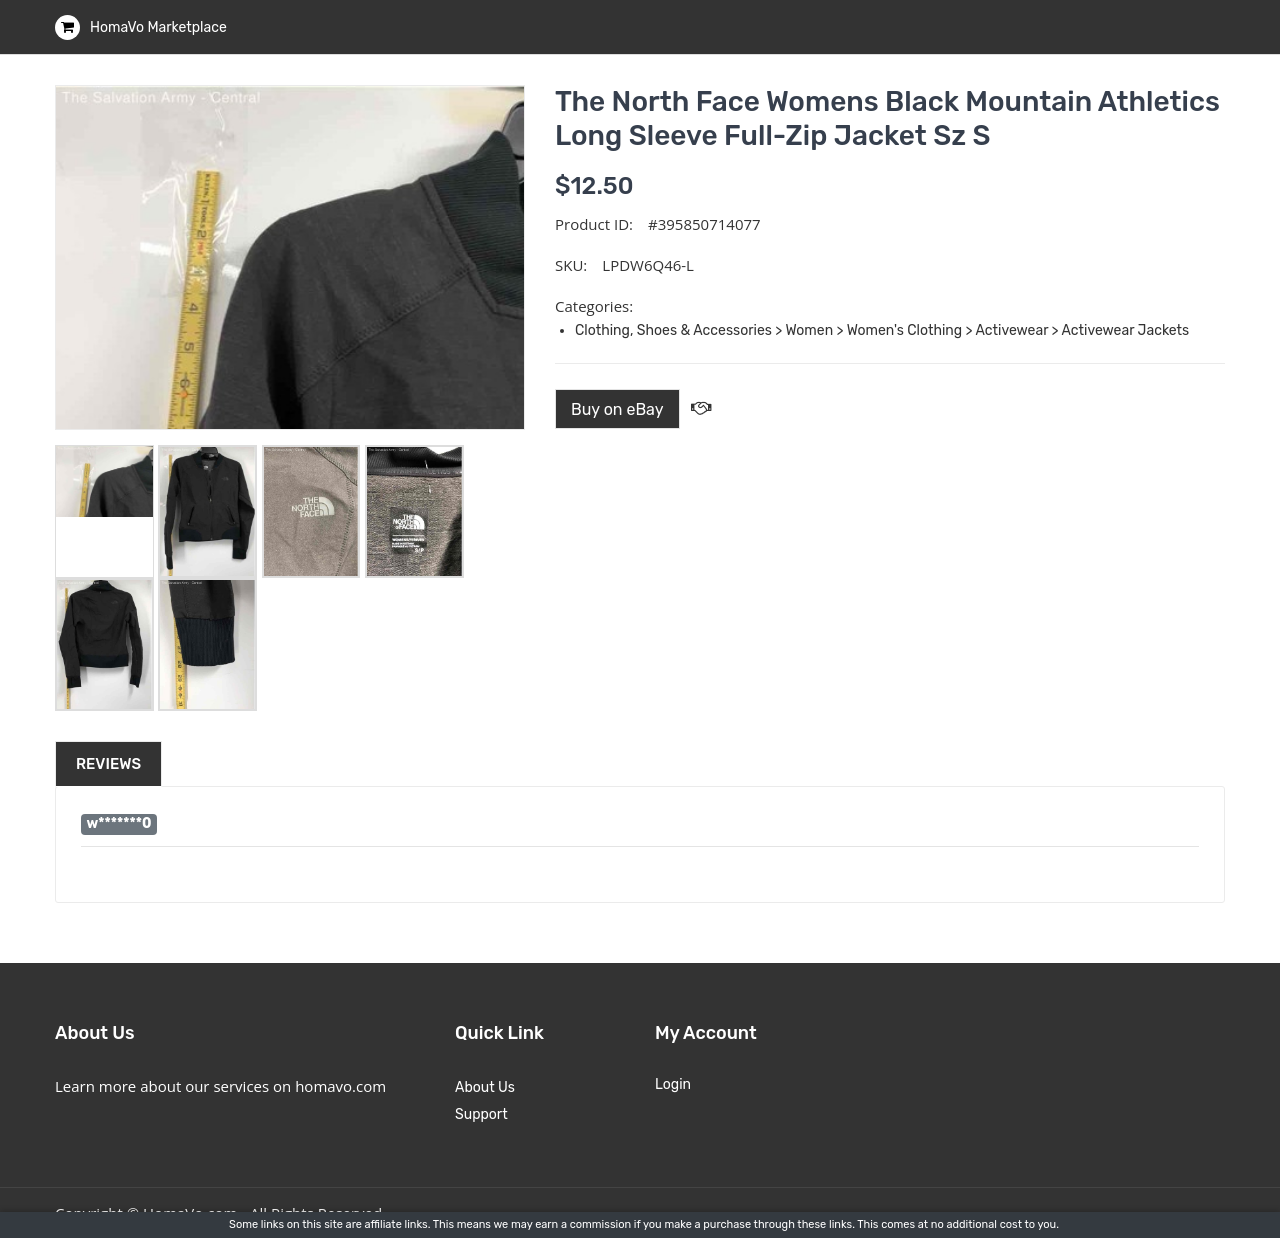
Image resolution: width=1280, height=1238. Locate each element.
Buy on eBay (617, 409)
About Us (485, 1087)
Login (673, 1084)
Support (481, 1114)
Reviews (108, 764)
